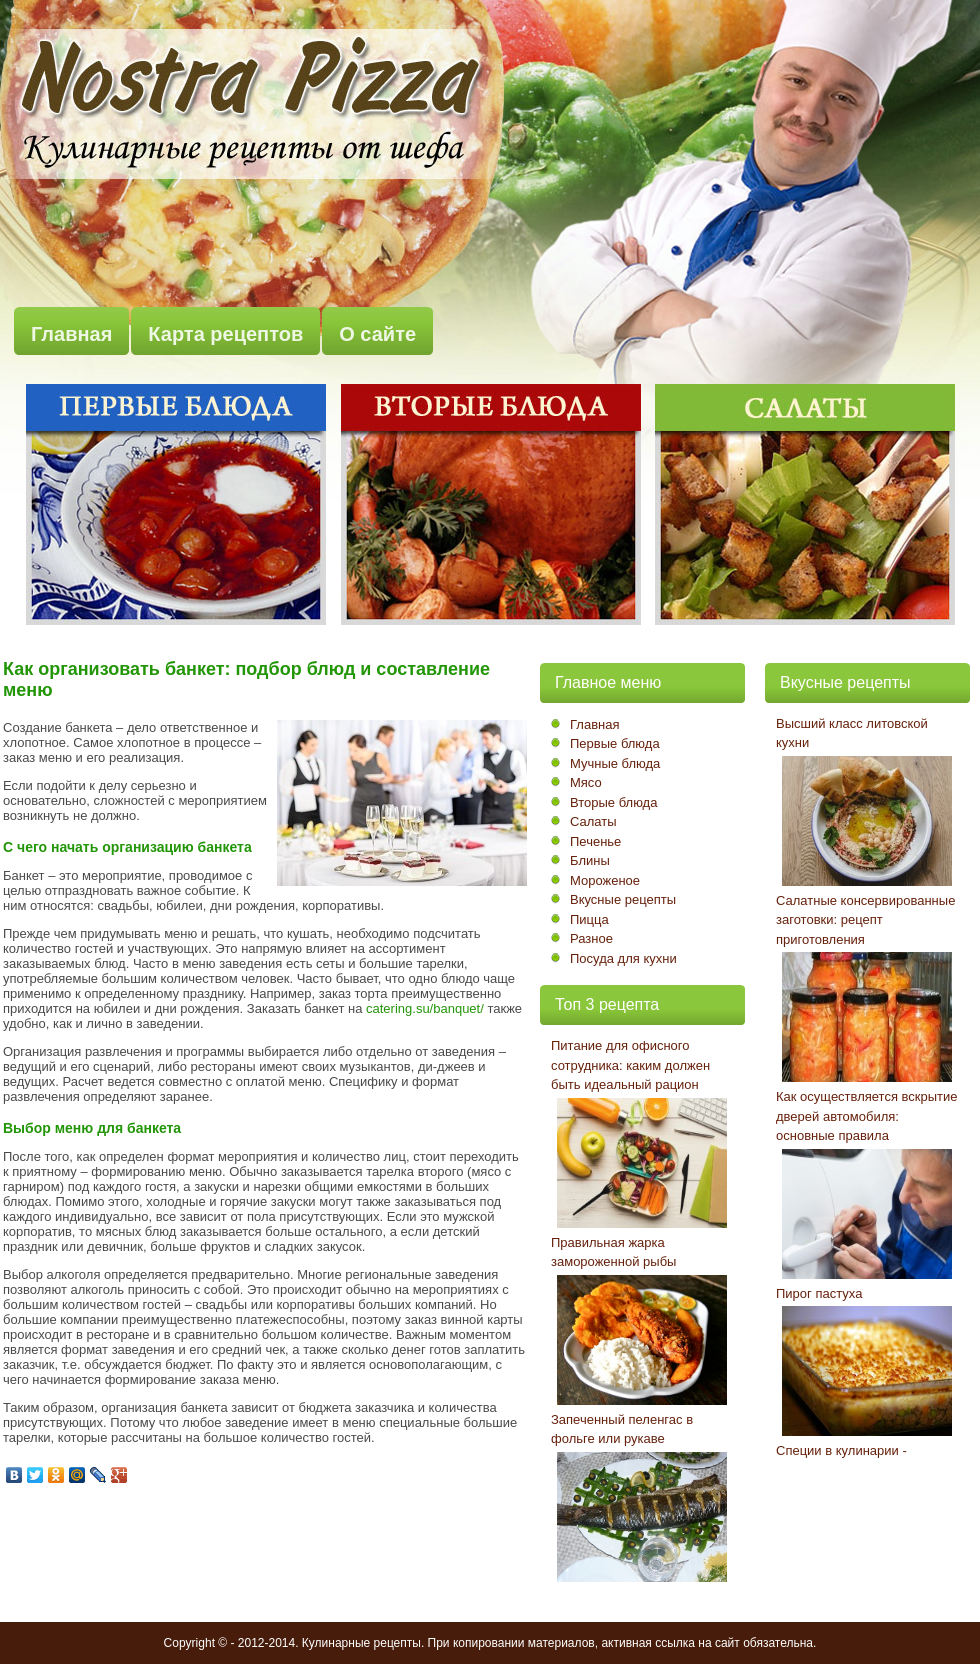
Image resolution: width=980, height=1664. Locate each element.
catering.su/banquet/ (425, 1008)
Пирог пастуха (819, 1293)
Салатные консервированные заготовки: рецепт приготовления (865, 920)
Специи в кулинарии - (841, 1450)
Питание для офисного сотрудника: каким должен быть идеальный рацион (630, 1065)
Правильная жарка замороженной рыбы (613, 1252)
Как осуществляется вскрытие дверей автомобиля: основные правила (867, 1116)
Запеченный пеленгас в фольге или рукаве (622, 1429)
